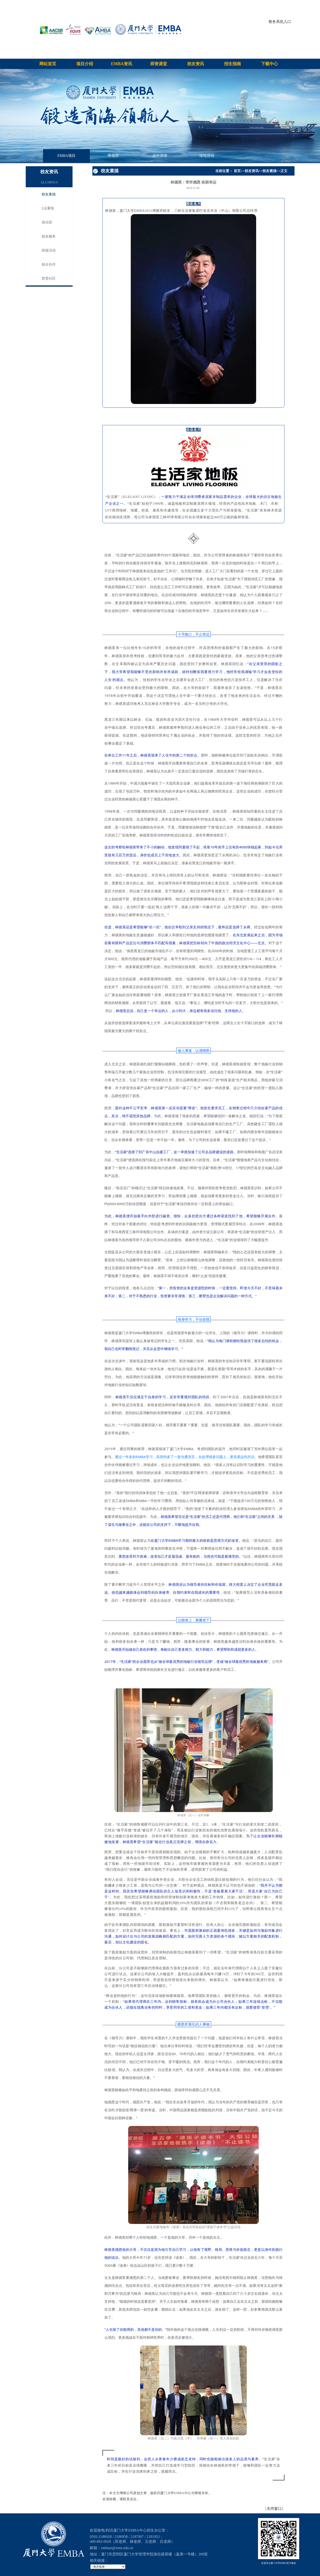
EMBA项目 (66, 156)
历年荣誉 (160, 156)
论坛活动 (206, 156)
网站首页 (47, 63)
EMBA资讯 (121, 63)
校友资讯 (195, 63)
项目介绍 (84, 63)
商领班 (113, 156)
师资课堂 (158, 63)
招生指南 (232, 63)
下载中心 (269, 63)
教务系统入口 (280, 22)
